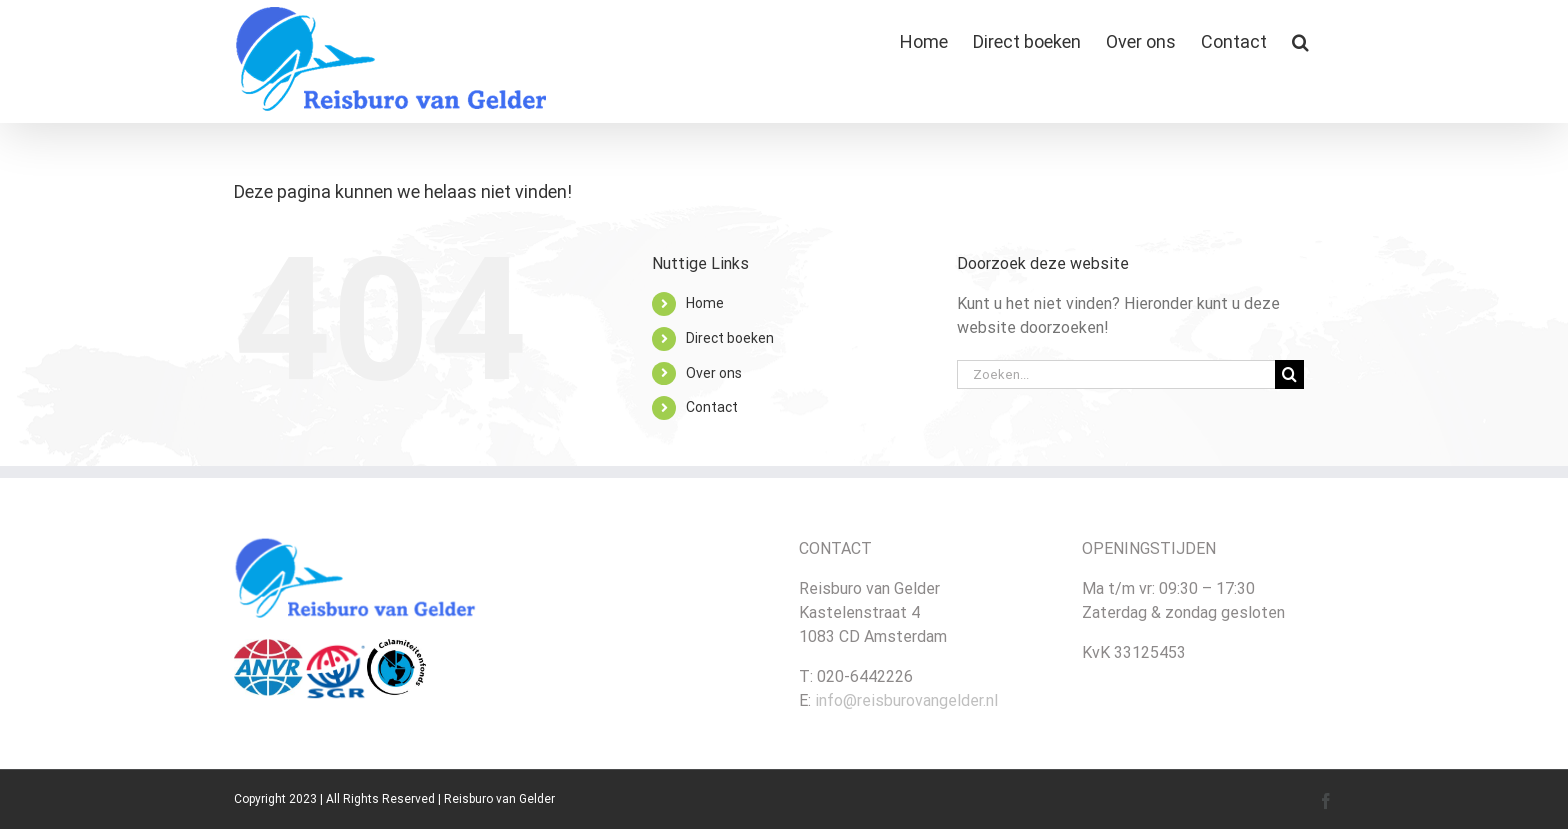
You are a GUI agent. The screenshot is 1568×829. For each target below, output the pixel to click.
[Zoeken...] (1116, 374)
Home (705, 303)
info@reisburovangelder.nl (906, 700)
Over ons (714, 373)
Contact (712, 407)
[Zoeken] (1289, 374)
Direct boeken (730, 338)
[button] (1300, 42)
